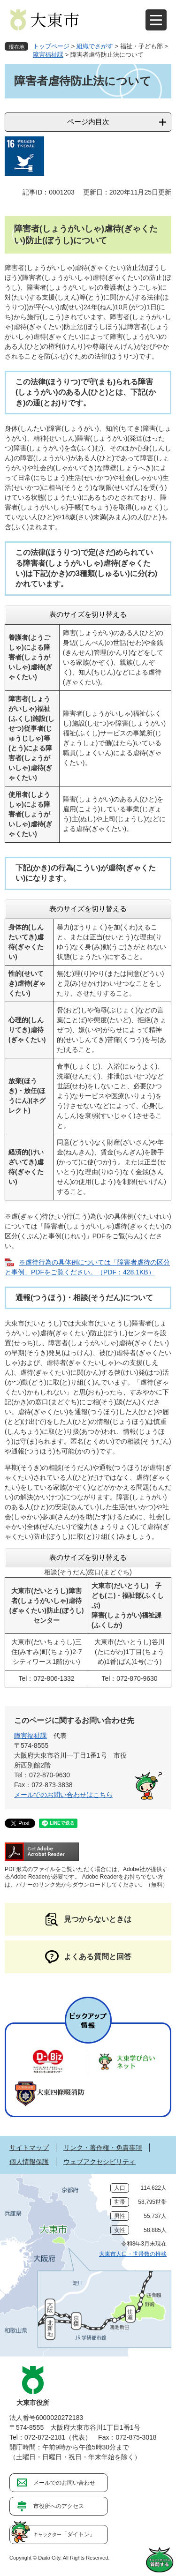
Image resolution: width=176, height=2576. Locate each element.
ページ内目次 (88, 122)
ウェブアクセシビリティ (99, 2161)
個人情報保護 (29, 2161)
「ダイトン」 (64, 2534)
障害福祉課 (48, 54)
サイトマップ (29, 2147)
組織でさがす (95, 46)
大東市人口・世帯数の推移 (133, 2254)
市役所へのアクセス (58, 2506)
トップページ (51, 46)
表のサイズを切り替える (88, 614)
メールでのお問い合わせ (64, 2482)
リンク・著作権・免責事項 (102, 2147)
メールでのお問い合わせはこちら (63, 1794)
